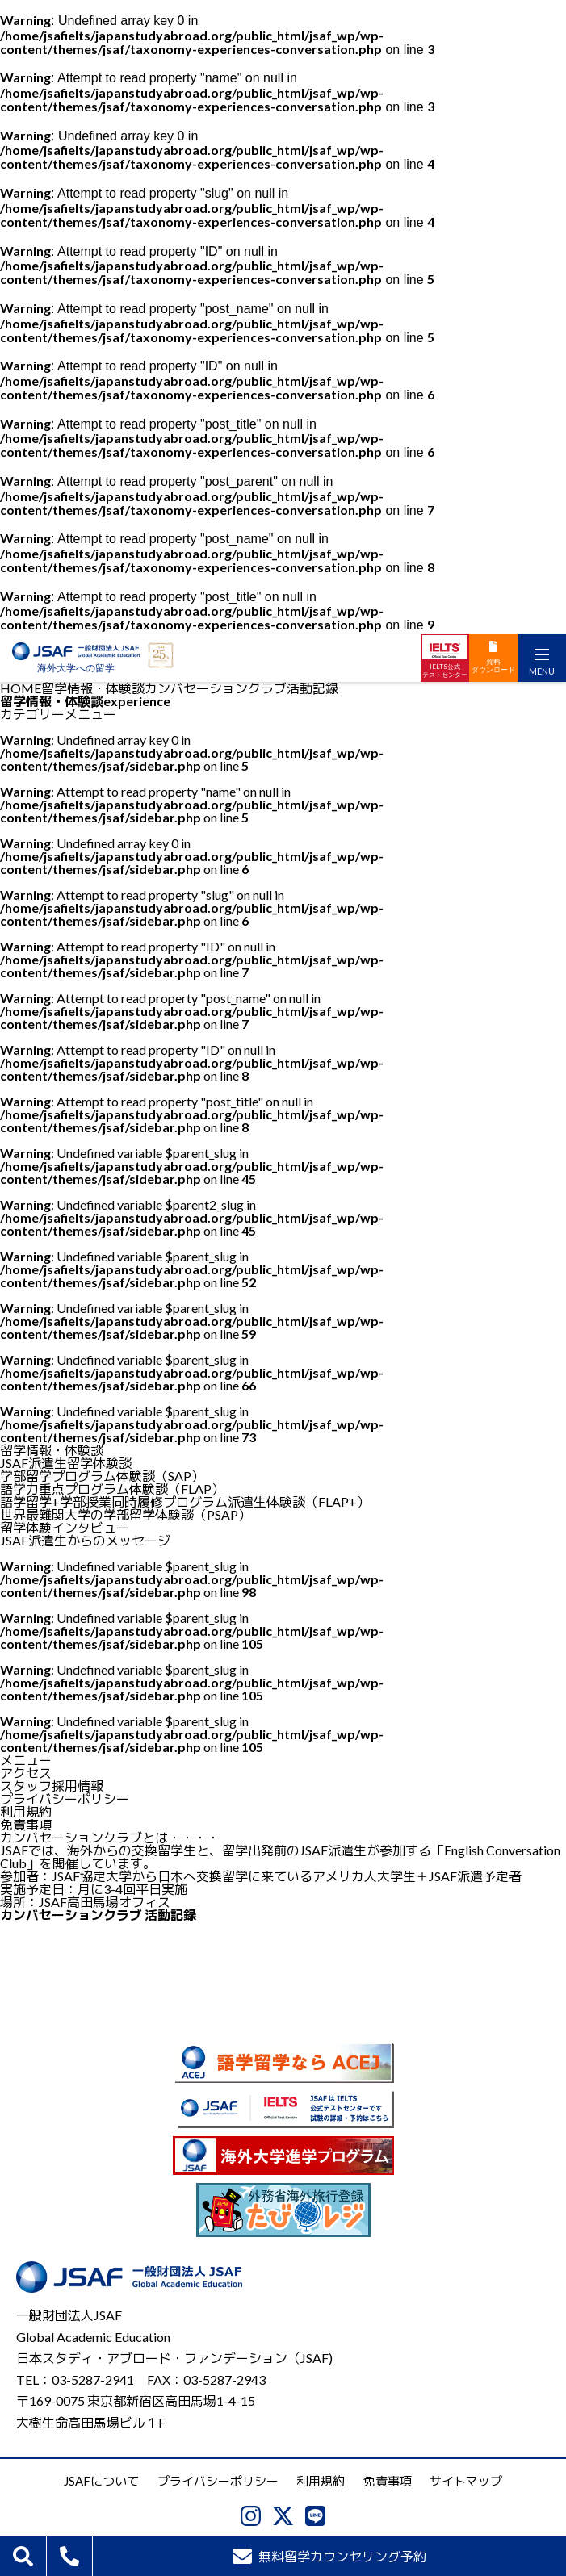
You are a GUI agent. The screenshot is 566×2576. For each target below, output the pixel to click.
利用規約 (26, 1811)
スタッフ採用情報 (51, 1785)
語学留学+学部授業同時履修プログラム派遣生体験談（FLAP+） (185, 1501)
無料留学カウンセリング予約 (330, 2556)
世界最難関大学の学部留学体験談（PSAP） (125, 1514)
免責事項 (26, 1824)
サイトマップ (466, 2481)
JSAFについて (101, 2481)
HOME (20, 688)
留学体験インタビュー (64, 1527)
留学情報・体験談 (93, 688)
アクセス (26, 1772)
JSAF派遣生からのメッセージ (85, 1540)
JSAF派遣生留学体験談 (66, 1462)
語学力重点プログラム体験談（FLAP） (112, 1488)
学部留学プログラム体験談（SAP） (102, 1475)
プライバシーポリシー (64, 1798)
